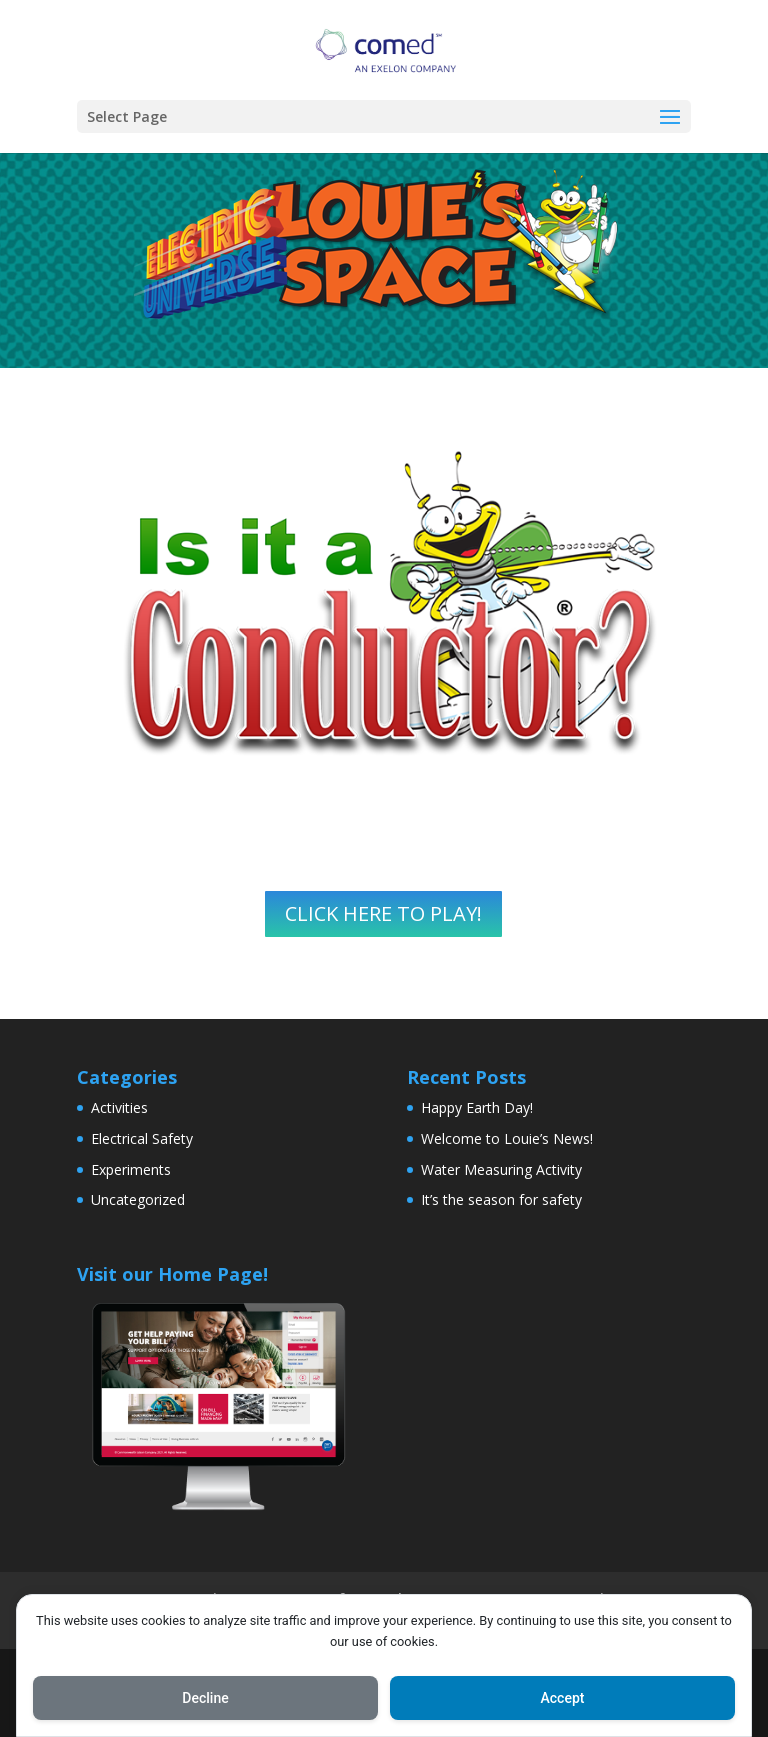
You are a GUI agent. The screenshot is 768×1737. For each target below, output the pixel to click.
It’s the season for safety (501, 1199)
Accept (563, 1698)
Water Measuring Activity (501, 1169)
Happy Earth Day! (477, 1107)
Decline (205, 1698)
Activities (119, 1107)
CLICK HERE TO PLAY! (383, 913)
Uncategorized (138, 1199)
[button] (670, 118)
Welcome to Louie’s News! (507, 1138)
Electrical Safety (142, 1138)
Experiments (131, 1169)
